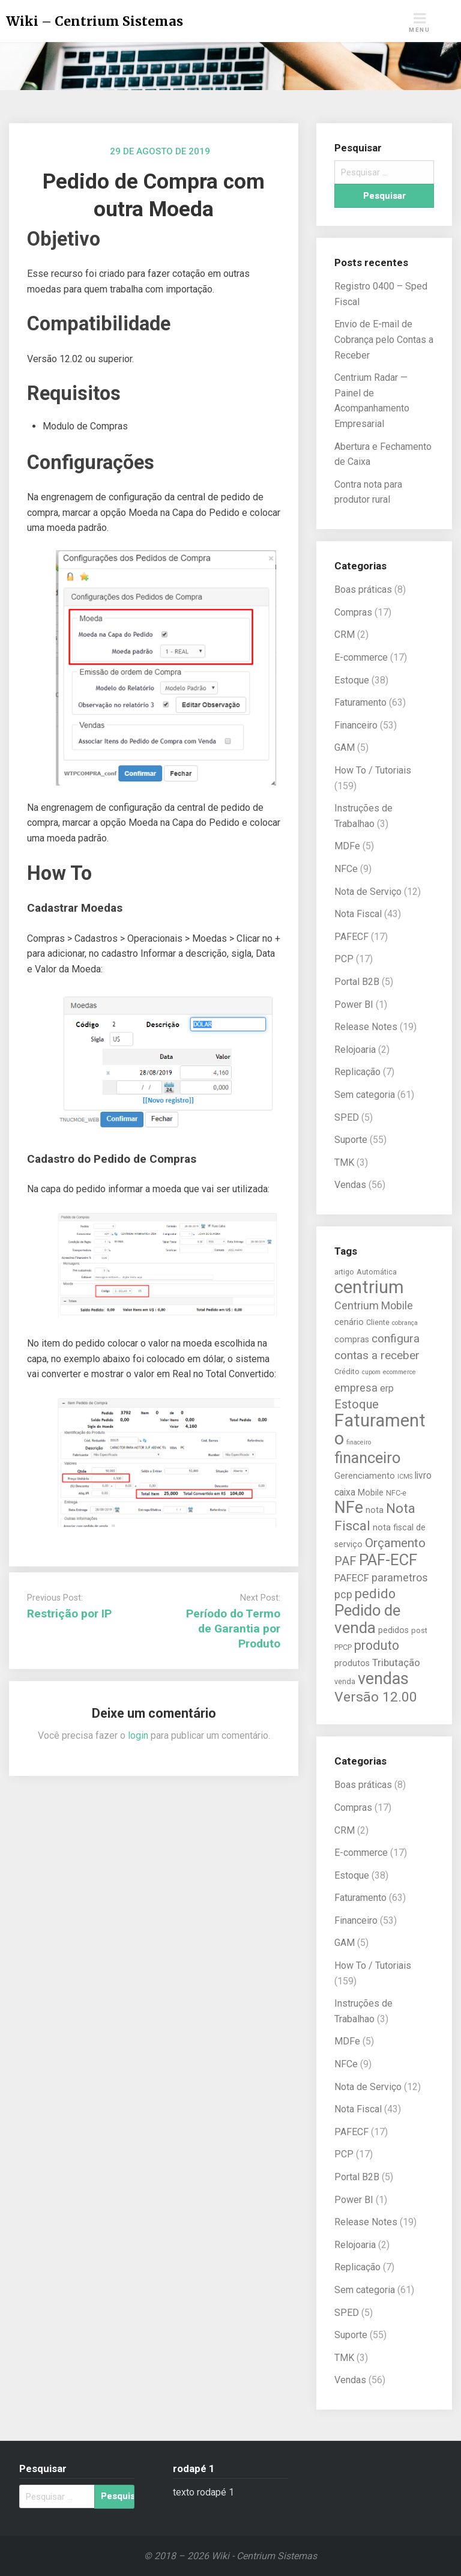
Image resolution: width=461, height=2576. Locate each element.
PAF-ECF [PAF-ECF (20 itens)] (388, 1560)
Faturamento (360, 702)
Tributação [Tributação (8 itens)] (396, 1662)
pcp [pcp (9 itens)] (343, 1594)
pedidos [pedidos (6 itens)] (393, 1630)
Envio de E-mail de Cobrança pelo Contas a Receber (383, 339)
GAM (344, 747)
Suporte (350, 1139)
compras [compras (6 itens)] (351, 1340)
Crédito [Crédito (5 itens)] (347, 1371)
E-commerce (361, 657)
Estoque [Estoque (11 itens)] (356, 1404)
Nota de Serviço (368, 891)
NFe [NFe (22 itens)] (348, 1507)
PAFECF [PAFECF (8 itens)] (351, 1578)
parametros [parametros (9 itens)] (400, 1577)
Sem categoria (364, 1094)
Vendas (350, 1184)
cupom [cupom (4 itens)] (371, 1372)
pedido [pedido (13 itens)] (375, 1593)
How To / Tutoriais (372, 770)
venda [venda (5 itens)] (344, 1681)
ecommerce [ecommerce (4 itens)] (399, 1372)
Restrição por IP (69, 1613)
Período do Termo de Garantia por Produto (233, 1628)
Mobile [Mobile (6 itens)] (371, 1493)
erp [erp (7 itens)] (387, 1388)
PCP (344, 959)
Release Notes (365, 1026)
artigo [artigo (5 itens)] (344, 1271)
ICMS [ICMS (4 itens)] (404, 1476)
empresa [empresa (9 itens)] (356, 1387)
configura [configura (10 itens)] (396, 1338)
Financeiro (356, 725)
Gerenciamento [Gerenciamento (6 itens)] (364, 1476)
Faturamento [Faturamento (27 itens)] (380, 1429)
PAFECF (351, 936)
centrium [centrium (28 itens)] (369, 1287)
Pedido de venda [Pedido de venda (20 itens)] (367, 1619)
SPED (346, 1117)
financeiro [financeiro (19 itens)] (367, 1458)
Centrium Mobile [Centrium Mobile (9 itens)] (373, 1305)
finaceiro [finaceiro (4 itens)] (358, 1442)
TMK (344, 1162)
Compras (353, 612)
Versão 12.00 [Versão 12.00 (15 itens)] (375, 1697)
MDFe (347, 846)
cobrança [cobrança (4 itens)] (405, 1323)
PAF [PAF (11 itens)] (345, 1561)
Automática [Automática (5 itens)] (377, 1271)
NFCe (346, 868)
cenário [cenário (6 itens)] (349, 1322)
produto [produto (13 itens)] (376, 1645)
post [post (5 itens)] (419, 1630)
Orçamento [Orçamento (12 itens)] (395, 1543)
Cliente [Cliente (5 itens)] (378, 1322)
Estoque (351, 680)
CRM (344, 634)
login (138, 1735)
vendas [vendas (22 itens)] (383, 1678)
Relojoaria (355, 1049)
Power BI (353, 1004)
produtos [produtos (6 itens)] (352, 1663)
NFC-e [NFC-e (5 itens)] (396, 1492)
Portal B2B (356, 981)
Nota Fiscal (358, 914)
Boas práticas (363, 589)
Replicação (357, 1071)
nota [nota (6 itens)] (375, 1510)
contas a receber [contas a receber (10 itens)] (377, 1355)
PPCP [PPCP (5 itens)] (343, 1647)
